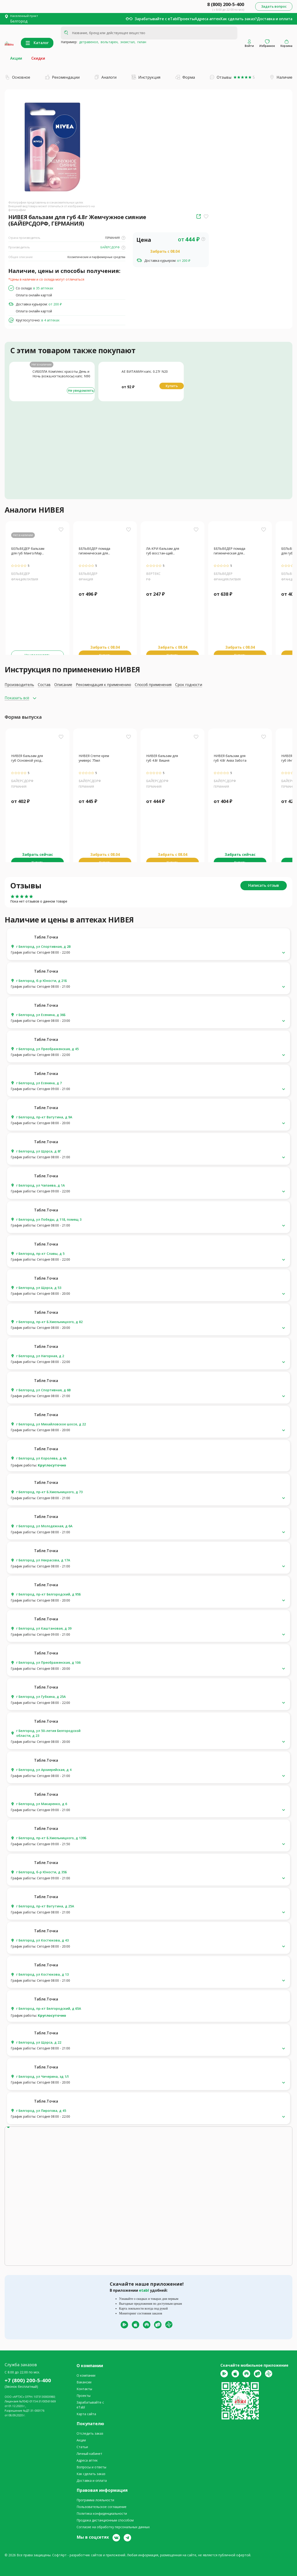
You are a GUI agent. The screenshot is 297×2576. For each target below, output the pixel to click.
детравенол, (88, 42)
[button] (148, 952)
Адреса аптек (207, 18)
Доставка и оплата (274, 18)
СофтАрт (59, 2555)
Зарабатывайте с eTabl (156, 18)
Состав (44, 684)
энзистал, (127, 42)
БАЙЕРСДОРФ (112, 247)
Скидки (38, 58)
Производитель (19, 684)
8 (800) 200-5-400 (225, 4)
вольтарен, (109, 42)
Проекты (186, 18)
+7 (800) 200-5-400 (28, 2380)
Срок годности (188, 684)
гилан (141, 42)
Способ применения (153, 684)
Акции (16, 58)
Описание (63, 684)
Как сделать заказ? (238, 18)
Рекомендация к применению (103, 684)
